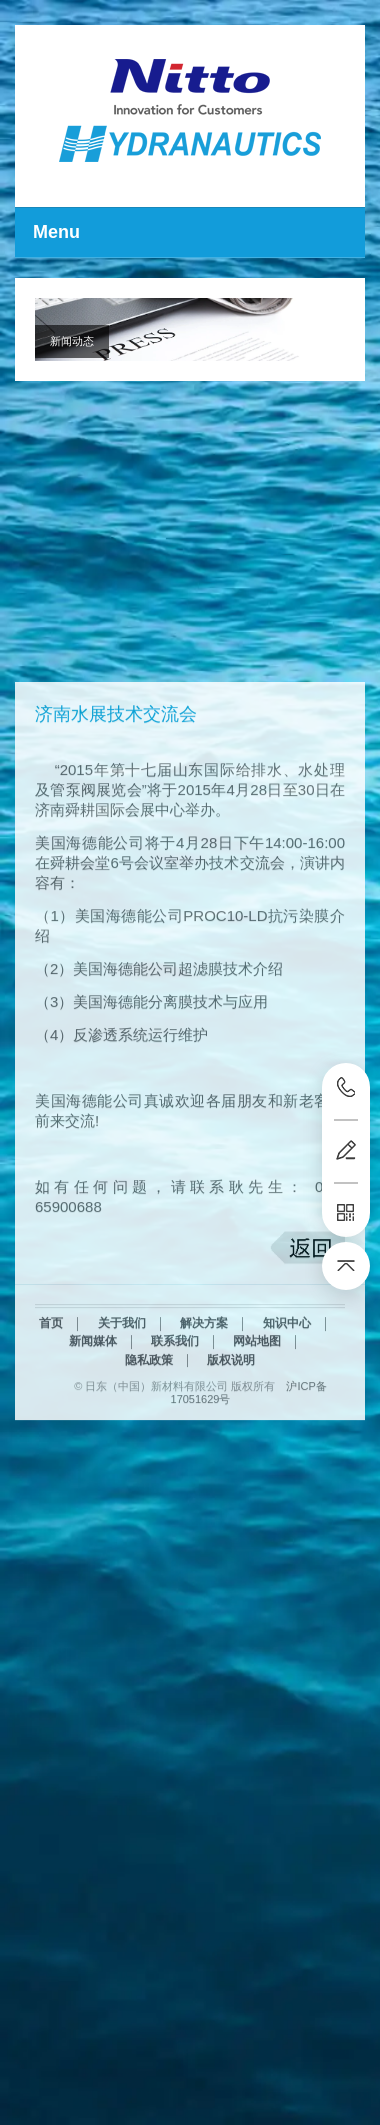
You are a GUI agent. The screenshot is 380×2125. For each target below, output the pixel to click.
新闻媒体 (93, 1415)
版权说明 (231, 1434)
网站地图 (257, 1415)
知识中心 (287, 1397)
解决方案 (204, 1397)
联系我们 (175, 1415)
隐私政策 (149, 1434)
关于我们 (122, 1397)
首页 (51, 1397)
